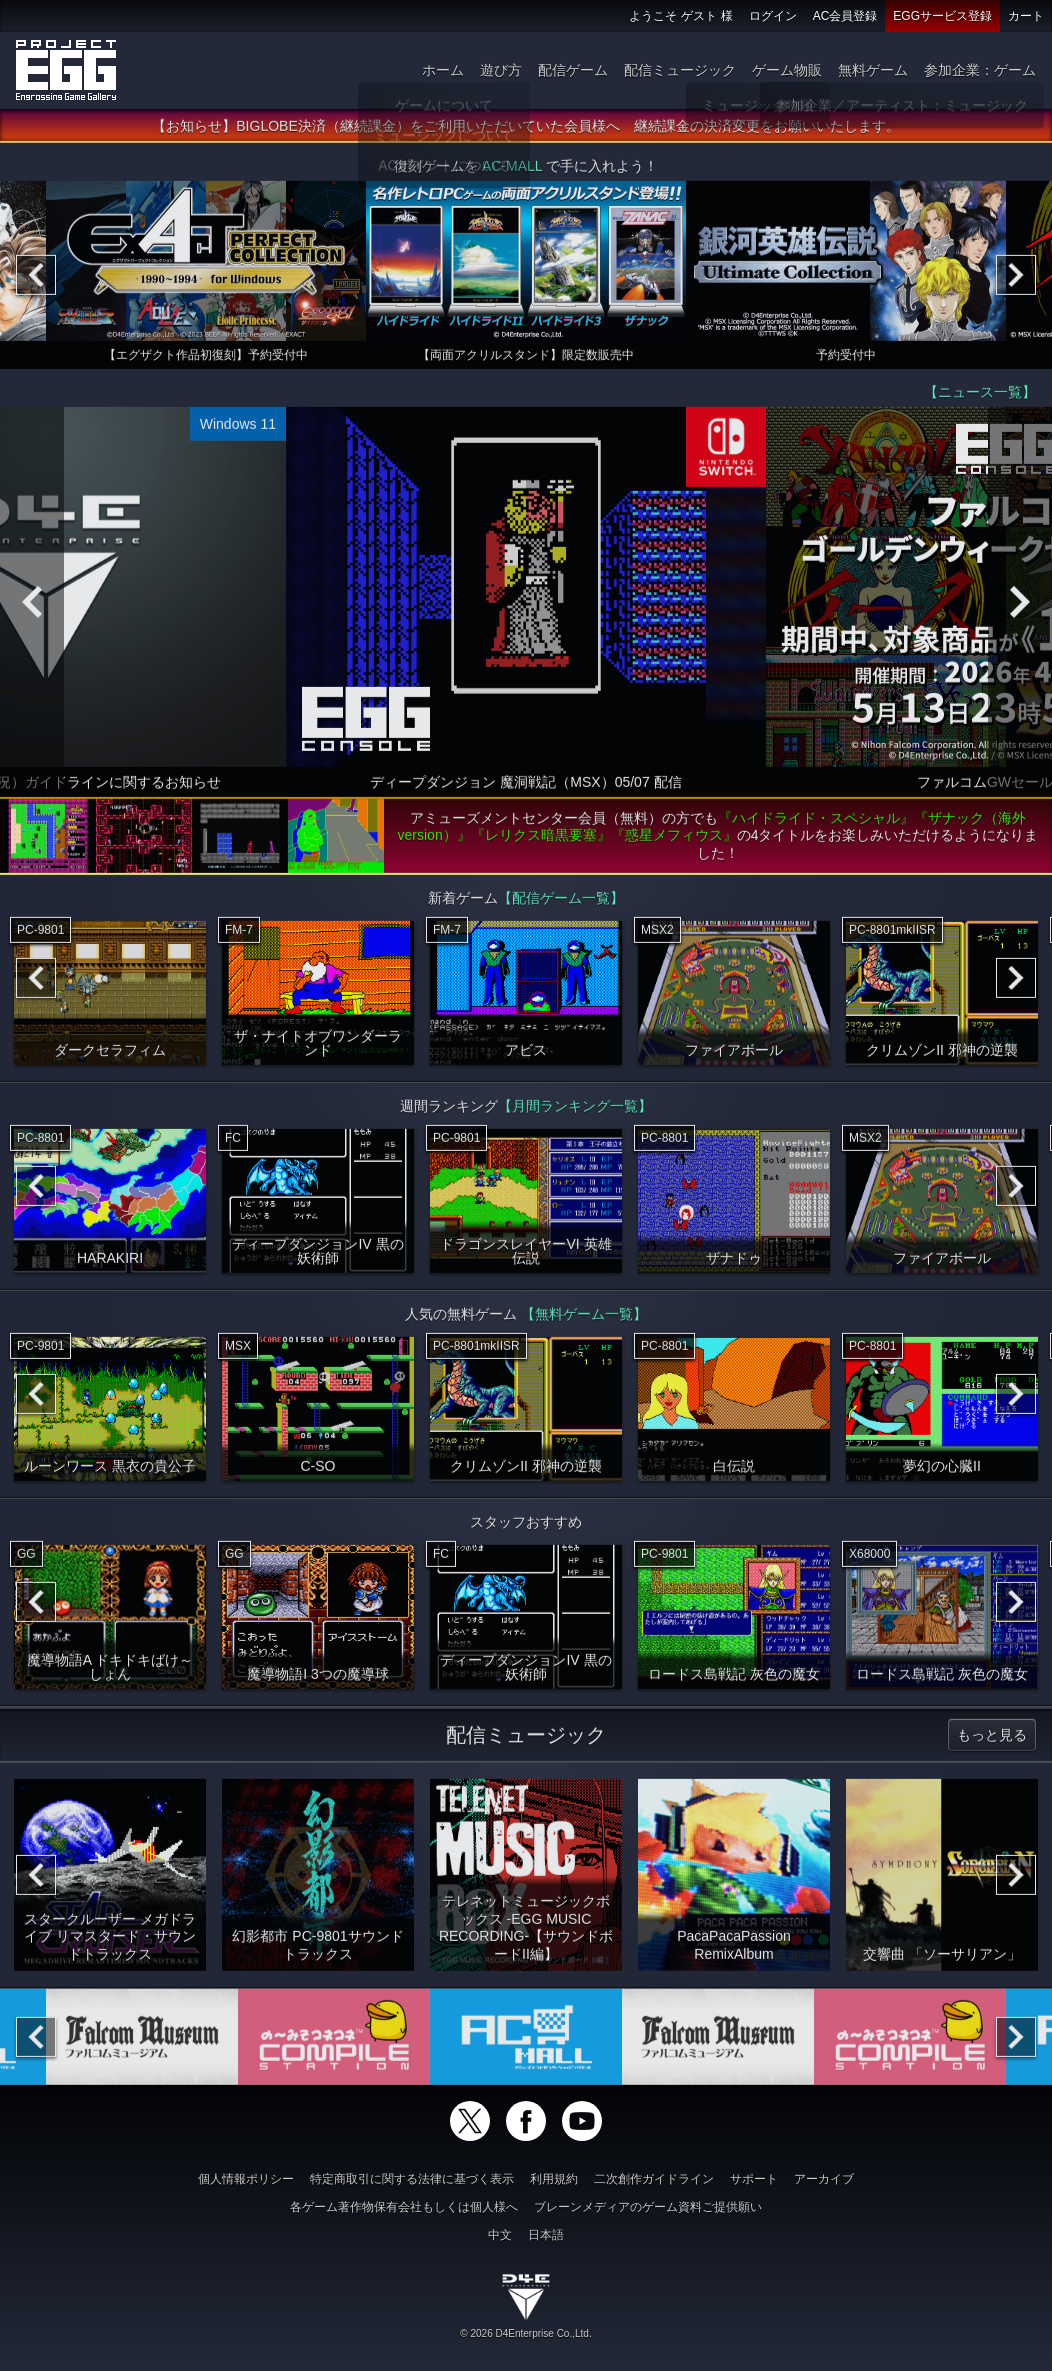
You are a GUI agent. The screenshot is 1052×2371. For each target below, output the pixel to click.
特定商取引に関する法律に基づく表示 (412, 2179)
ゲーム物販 (787, 70)
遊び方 (501, 70)
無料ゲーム (873, 70)
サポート (754, 2179)
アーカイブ (824, 2179)
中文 (500, 2235)
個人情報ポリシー (246, 2179)
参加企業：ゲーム (980, 70)
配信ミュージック (680, 70)
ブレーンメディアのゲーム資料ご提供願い (648, 2207)
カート (1026, 16)
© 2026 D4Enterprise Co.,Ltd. (525, 2333)
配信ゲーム (573, 70)
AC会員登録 (845, 16)
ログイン (773, 16)
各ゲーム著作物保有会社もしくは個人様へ (404, 2207)
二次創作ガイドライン (654, 2179)
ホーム (443, 70)
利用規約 (554, 2179)
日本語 (546, 2235)
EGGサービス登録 (942, 16)
